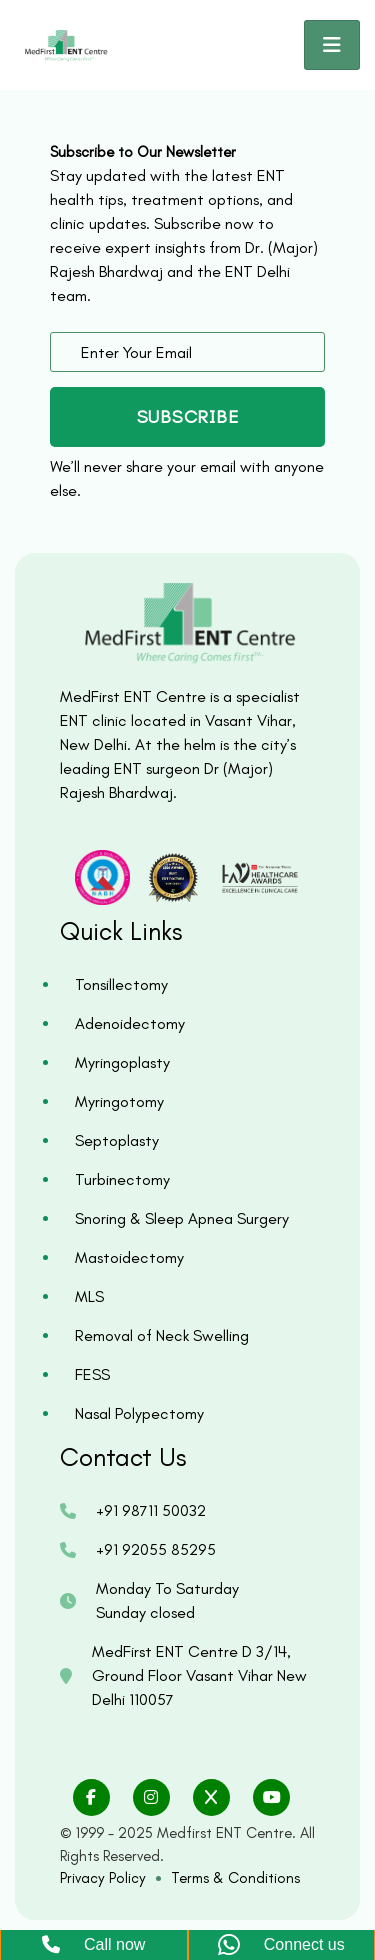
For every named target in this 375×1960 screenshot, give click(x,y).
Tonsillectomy (121, 984)
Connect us (281, 1945)
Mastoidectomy (129, 1257)
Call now (93, 1945)
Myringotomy (119, 1101)
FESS (92, 1374)
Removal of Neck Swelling (162, 1335)
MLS (89, 1296)
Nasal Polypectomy (139, 1413)
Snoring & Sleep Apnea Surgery (182, 1218)
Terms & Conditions (235, 1878)
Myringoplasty (122, 1062)
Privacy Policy (103, 1878)
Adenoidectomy (130, 1023)
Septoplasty (117, 1140)
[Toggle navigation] (332, 45)
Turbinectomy (122, 1179)
